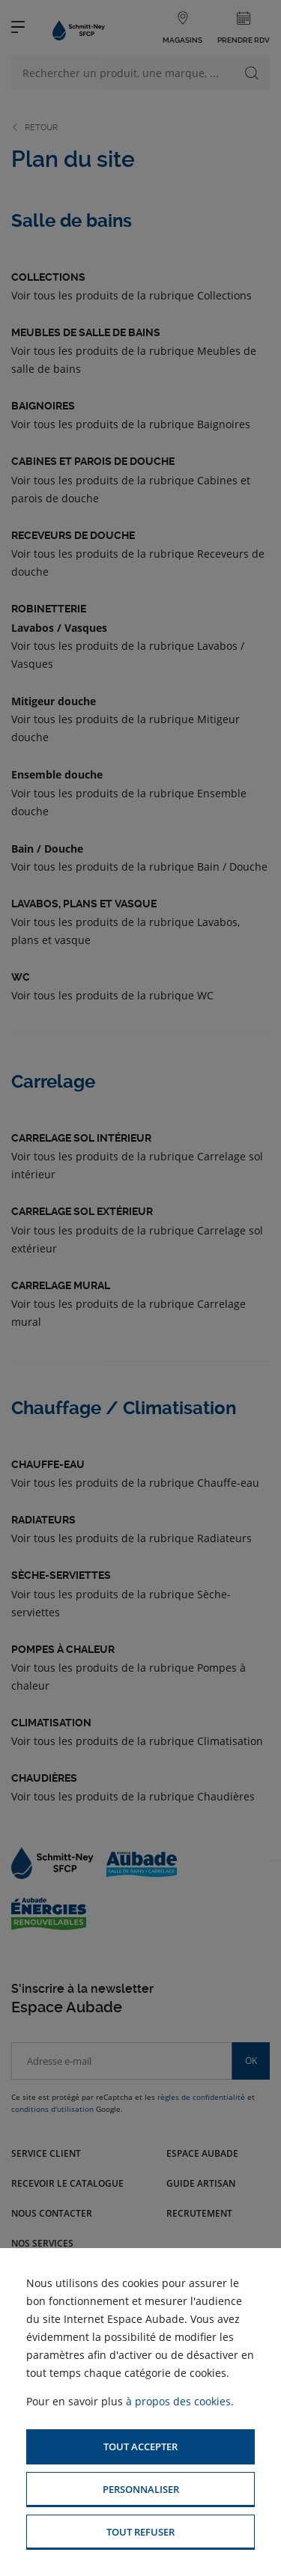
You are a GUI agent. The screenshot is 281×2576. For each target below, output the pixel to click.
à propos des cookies (178, 2401)
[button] (140, 2446)
